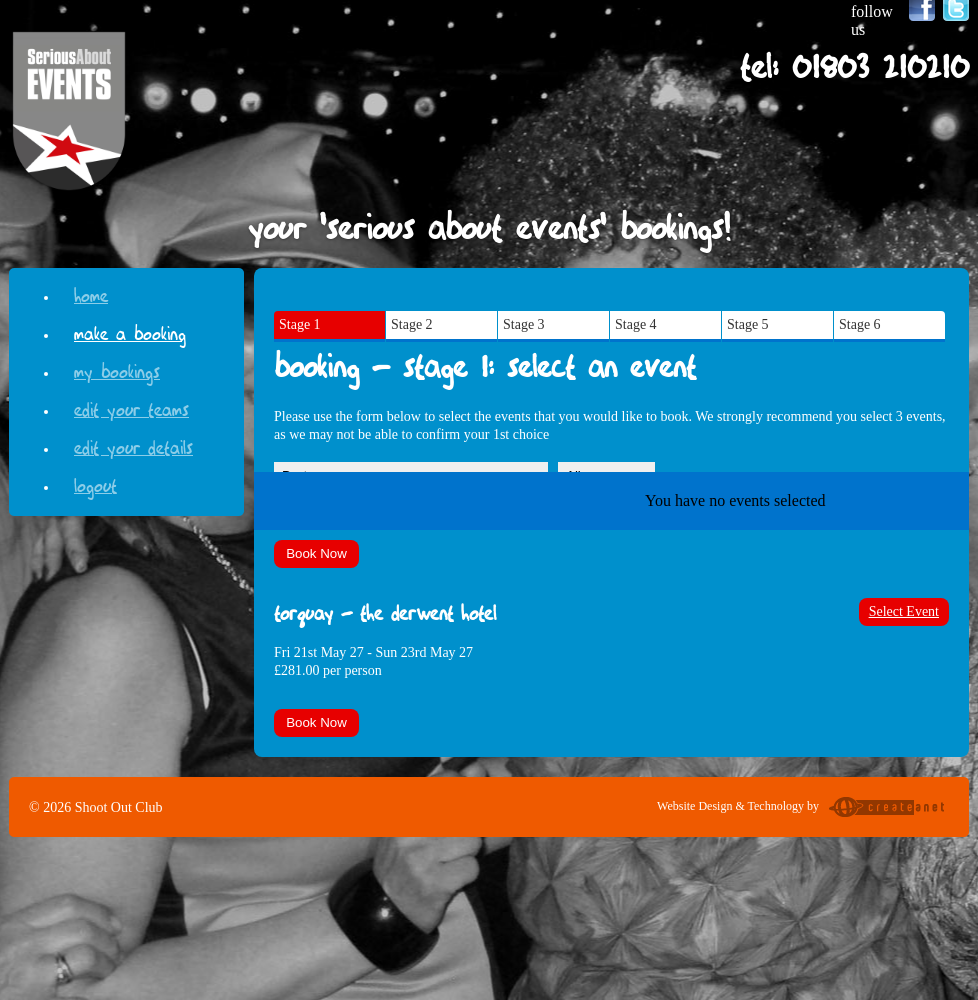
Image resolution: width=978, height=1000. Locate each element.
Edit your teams (131, 407)
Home (91, 293)
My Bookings (117, 369)
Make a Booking (130, 331)
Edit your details (133, 445)
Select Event (904, 611)
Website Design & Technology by (803, 809)
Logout (95, 483)
